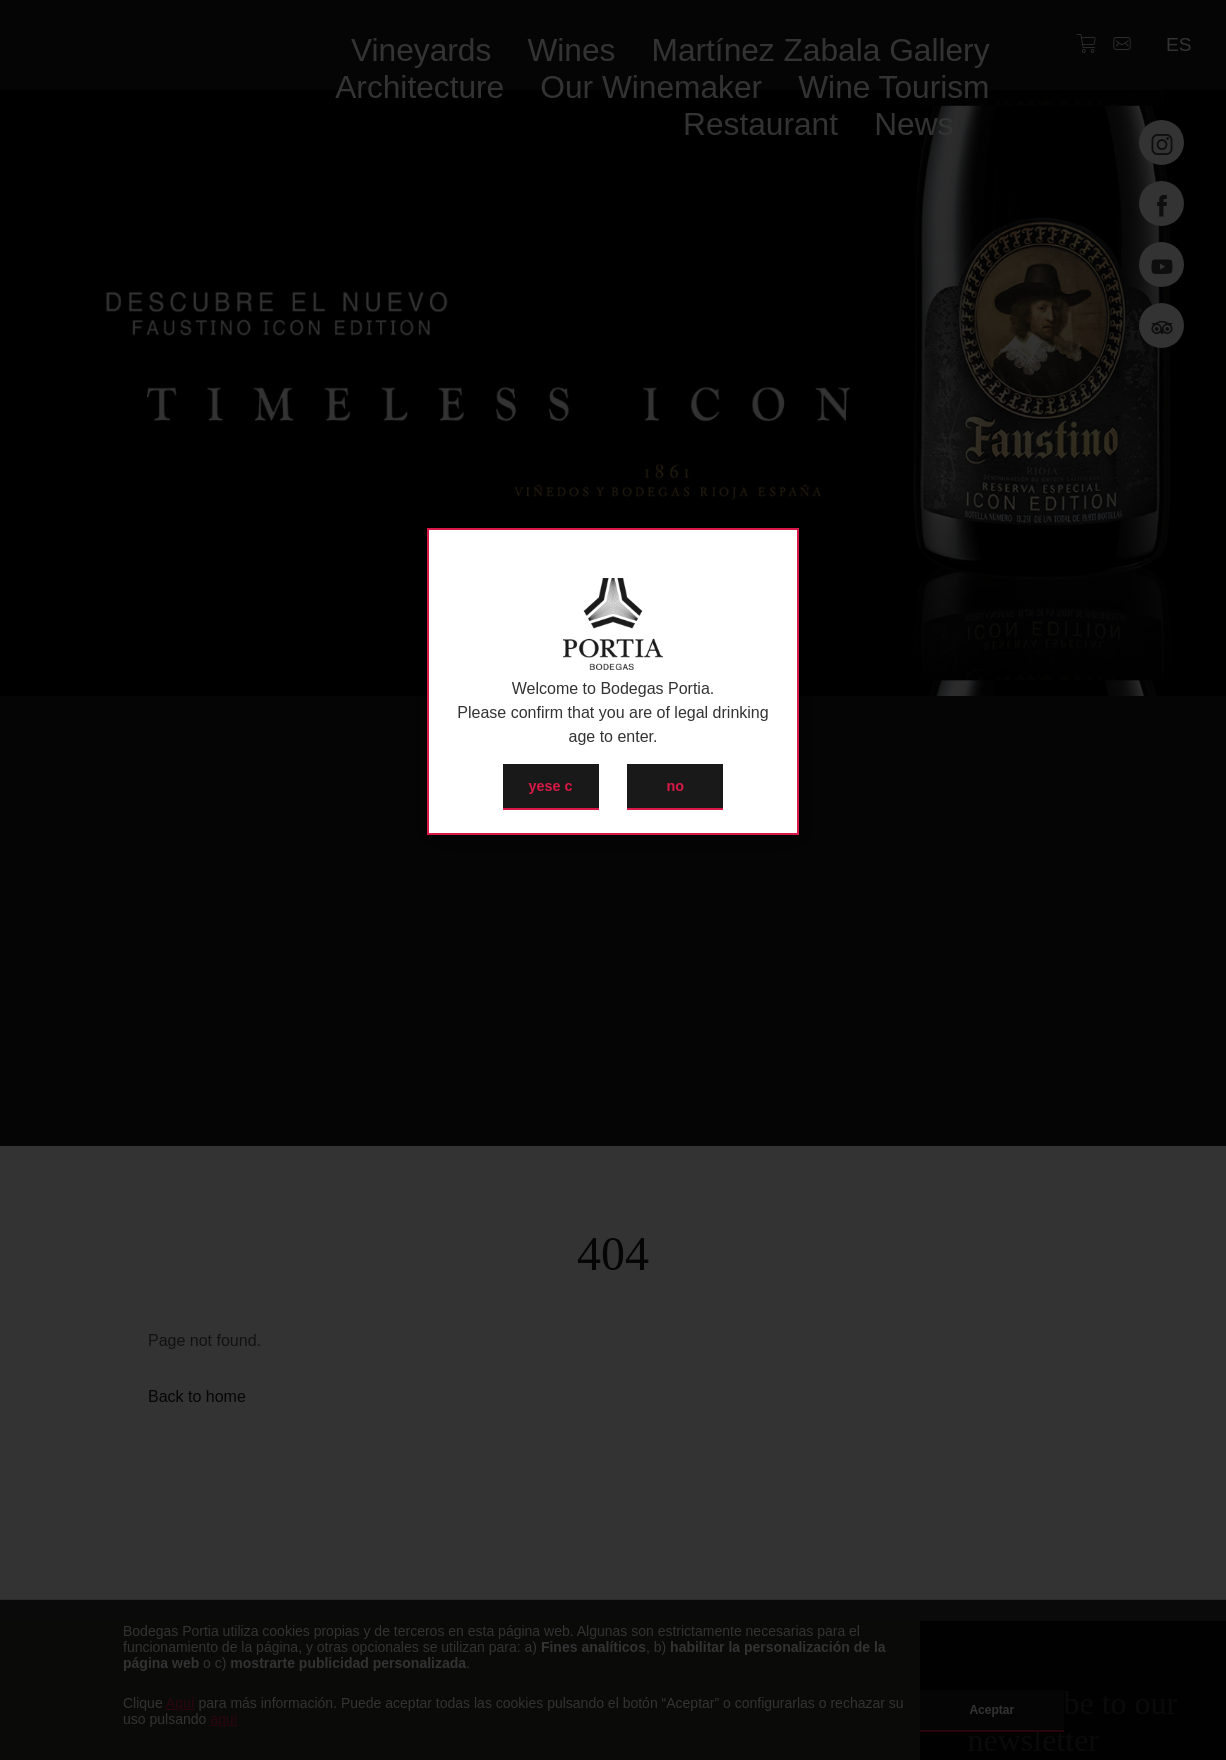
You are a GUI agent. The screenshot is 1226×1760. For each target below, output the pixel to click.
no (676, 786)
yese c (551, 786)
